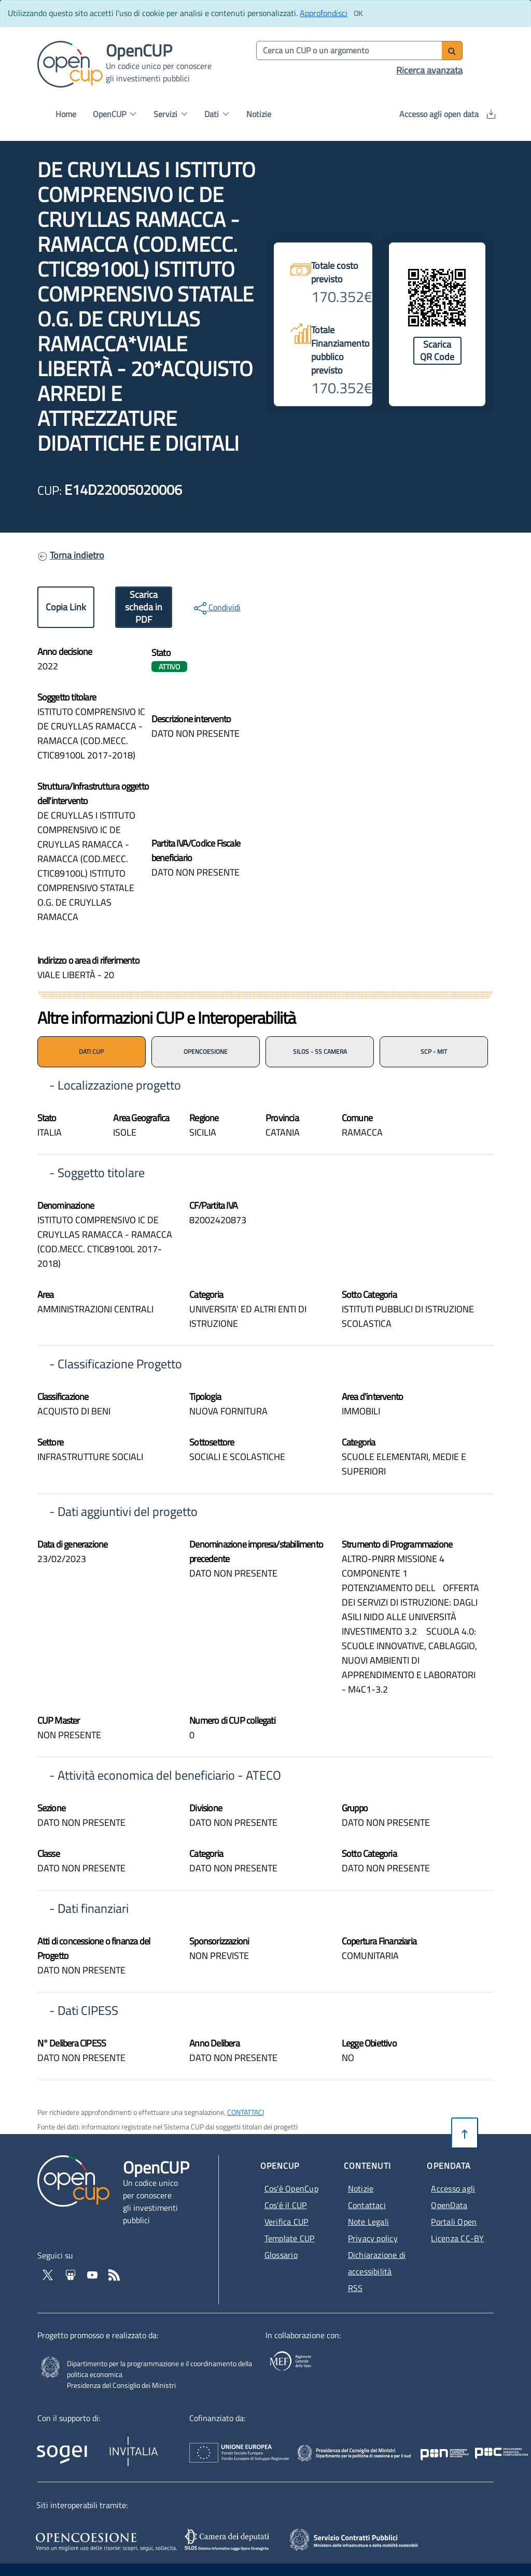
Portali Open (454, 2221)
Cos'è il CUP (285, 2205)
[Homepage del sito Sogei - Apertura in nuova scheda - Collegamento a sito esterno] (72, 2447)
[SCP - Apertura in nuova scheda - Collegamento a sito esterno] (369, 2538)
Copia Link (66, 607)
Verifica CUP (286, 2221)
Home (65, 114)
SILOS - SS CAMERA (320, 1051)
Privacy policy (373, 2238)
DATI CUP (91, 1051)
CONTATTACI (245, 2112)
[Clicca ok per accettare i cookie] (358, 13)
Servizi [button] (170, 114)
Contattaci (367, 2205)
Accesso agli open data (447, 114)
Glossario (281, 2255)
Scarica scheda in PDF (143, 607)
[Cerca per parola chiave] (349, 50)
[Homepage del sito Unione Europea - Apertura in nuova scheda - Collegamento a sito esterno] (277, 2445)
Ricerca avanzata (429, 70)
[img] (380, 770)
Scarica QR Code (437, 350)
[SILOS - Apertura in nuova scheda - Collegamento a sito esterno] (228, 2540)
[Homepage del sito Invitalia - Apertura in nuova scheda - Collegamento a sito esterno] (177, 2447)
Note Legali (368, 2221)
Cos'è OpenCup (291, 2188)
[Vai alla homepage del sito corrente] (70, 63)
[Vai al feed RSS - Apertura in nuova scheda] (114, 2274)
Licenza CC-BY (457, 2238)
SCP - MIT (434, 1051)
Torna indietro (77, 555)
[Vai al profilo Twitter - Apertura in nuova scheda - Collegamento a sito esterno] (48, 2274)
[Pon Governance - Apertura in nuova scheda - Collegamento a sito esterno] (481, 2445)
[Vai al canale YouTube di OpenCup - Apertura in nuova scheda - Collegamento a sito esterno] (93, 2274)
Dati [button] (216, 114)
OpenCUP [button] (114, 114)
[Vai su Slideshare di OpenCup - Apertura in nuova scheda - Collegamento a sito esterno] (71, 2274)
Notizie (258, 114)
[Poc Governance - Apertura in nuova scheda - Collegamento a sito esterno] (439, 2445)
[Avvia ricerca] (452, 50)
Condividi (217, 607)
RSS (355, 2288)
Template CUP (289, 2238)
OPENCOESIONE (206, 1051)
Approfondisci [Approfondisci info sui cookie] (323, 13)
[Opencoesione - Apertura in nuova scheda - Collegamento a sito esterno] (105, 2540)
